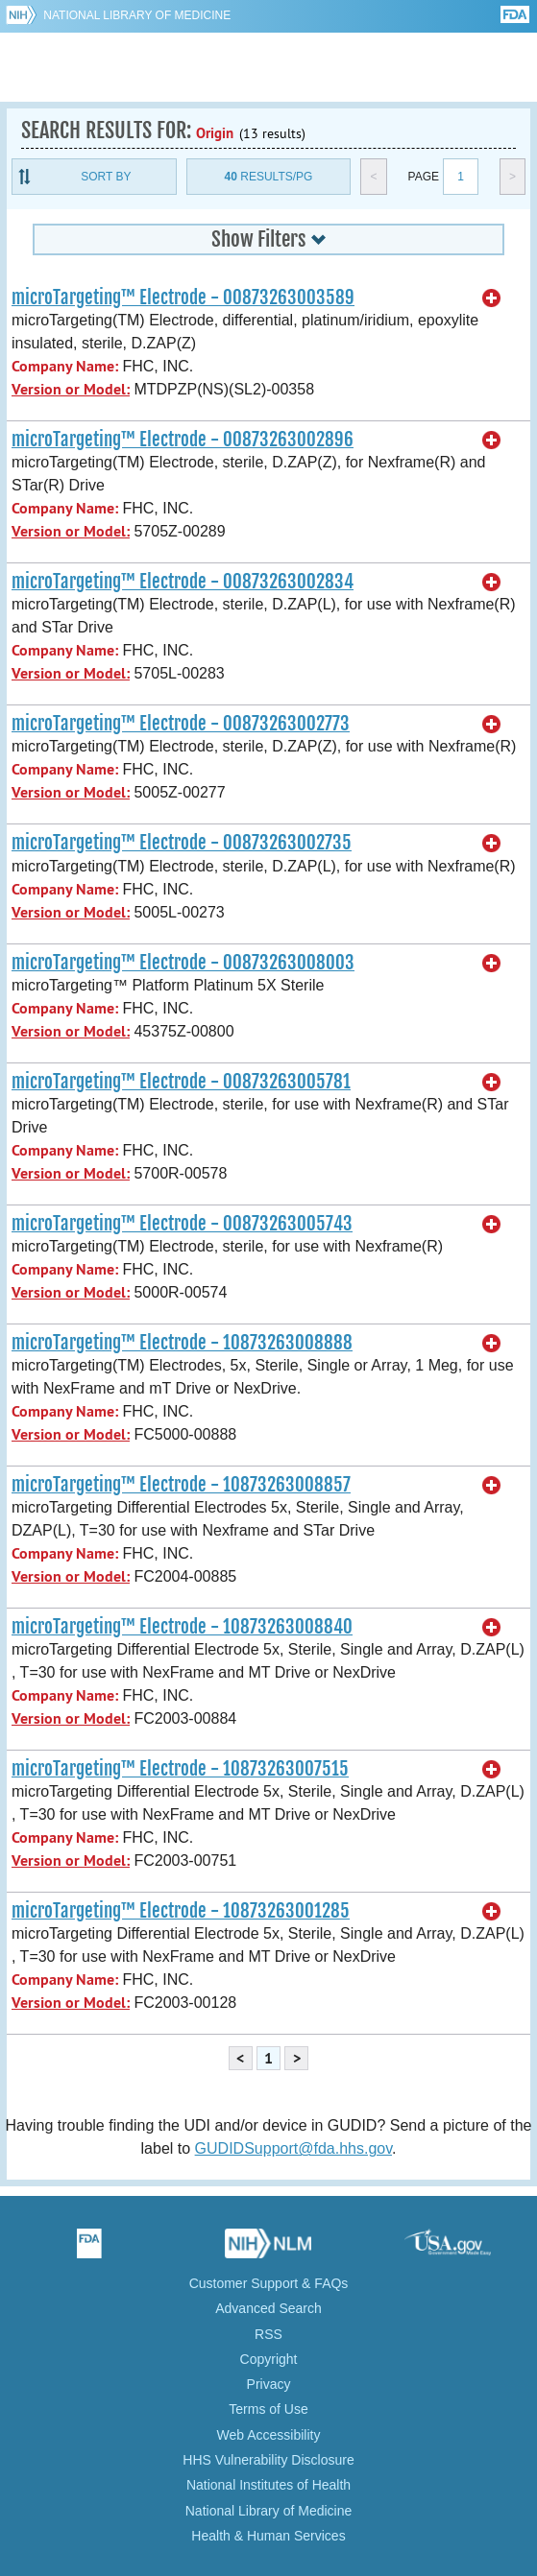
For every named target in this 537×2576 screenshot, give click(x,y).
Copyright (269, 2359)
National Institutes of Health (268, 2485)
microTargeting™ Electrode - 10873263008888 (182, 1342)
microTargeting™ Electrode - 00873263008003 (183, 962)
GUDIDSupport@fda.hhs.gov (293, 2148)
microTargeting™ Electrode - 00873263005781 (181, 1081)
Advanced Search (268, 2308)
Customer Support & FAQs (269, 2283)
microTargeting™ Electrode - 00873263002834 (183, 581)
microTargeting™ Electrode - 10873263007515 (180, 1768)
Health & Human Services (268, 2535)
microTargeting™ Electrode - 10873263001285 (181, 1910)
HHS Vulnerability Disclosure (268, 2460)
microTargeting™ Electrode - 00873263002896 (183, 439)
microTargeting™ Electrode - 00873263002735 (182, 842)
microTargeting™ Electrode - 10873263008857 (181, 1484)
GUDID (268, 67)
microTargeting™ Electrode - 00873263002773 (181, 723)
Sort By (106, 176)
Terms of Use (268, 2409)
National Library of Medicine (137, 15)
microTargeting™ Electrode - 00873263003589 (183, 297)
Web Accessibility (269, 2435)
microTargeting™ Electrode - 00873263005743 (182, 1223)
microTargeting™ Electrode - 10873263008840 (182, 1626)
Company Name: (65, 366)
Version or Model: (71, 389)
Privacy (269, 2384)
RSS (268, 2334)
